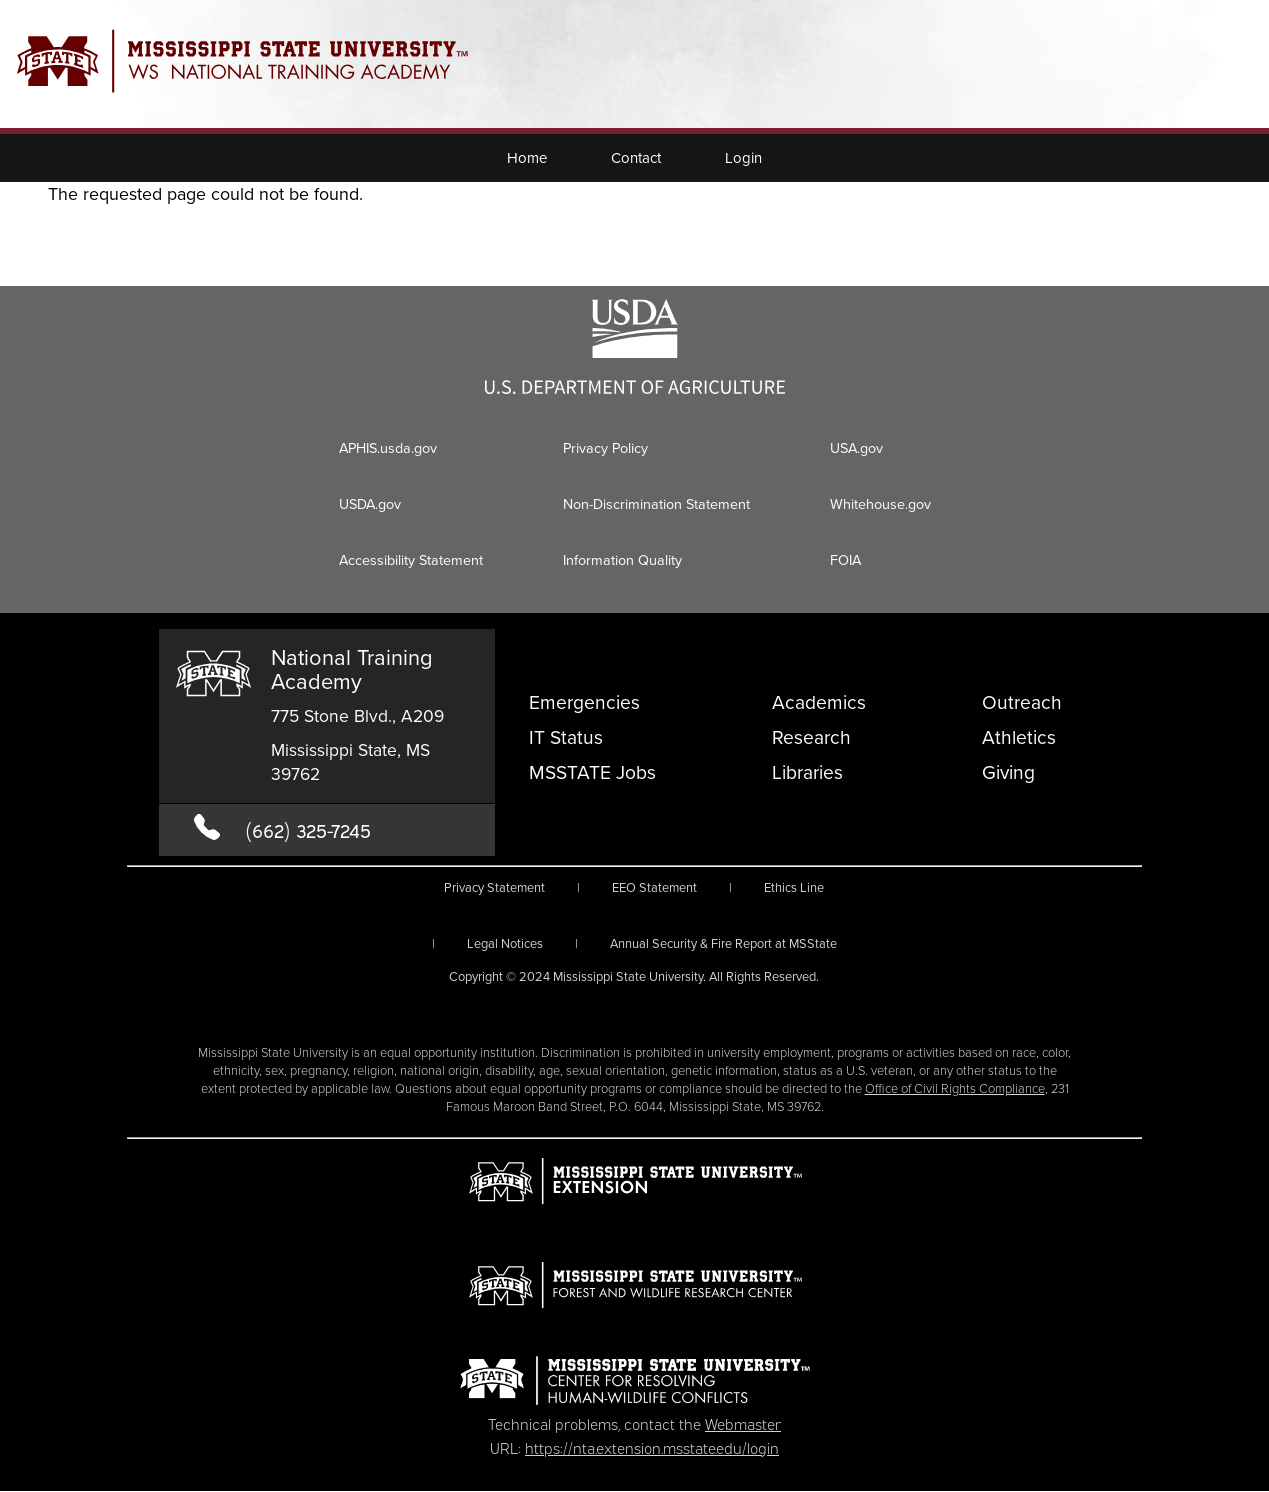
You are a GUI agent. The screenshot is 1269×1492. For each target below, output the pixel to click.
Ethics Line (794, 887)
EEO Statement (654, 887)
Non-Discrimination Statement (656, 504)
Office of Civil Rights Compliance (955, 1088)
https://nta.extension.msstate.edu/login (652, 1447)
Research (811, 737)
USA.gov (856, 448)
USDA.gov (370, 504)
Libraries (807, 772)
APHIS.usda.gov (388, 448)
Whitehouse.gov (880, 504)
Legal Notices (505, 943)
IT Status (566, 737)
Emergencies (584, 702)
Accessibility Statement (411, 560)
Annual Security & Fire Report (723, 943)
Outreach (1022, 702)
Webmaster (743, 1423)
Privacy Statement (494, 887)
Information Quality (622, 560)
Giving (1008, 772)
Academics (819, 702)
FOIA (845, 560)
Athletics (1019, 737)
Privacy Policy (605, 448)
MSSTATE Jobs (592, 772)
